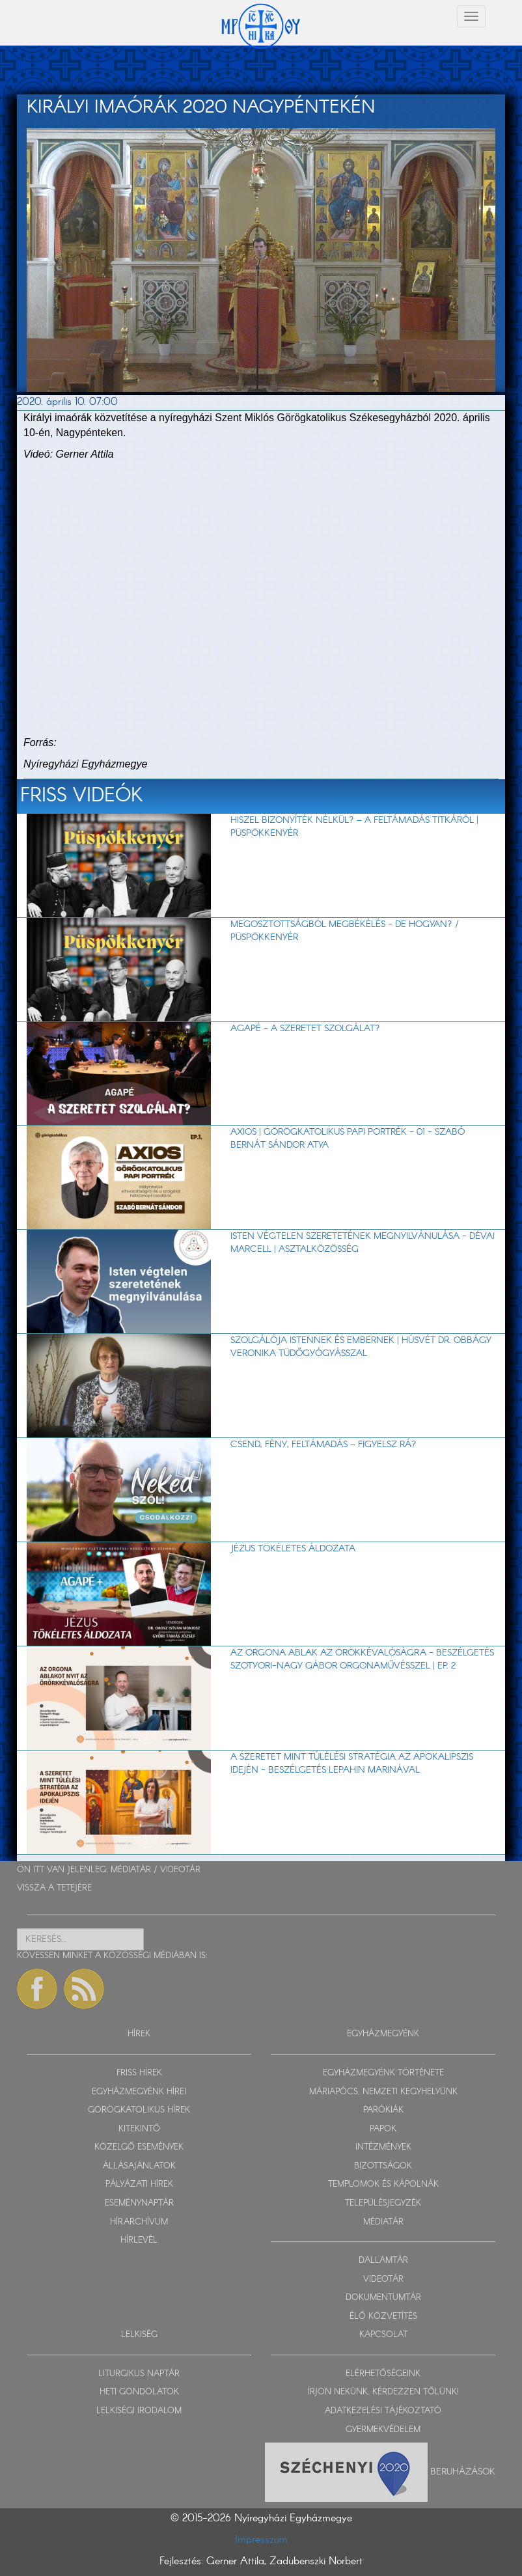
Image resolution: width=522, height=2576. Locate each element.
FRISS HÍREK (139, 2073)
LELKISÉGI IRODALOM (139, 2411)
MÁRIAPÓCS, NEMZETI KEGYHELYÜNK (383, 2092)
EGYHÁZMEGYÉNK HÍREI (139, 2092)
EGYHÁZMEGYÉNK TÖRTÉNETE (383, 2073)
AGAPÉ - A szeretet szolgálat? (305, 1028)
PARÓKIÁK (383, 2110)
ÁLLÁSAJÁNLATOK (139, 2166)
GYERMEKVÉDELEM (383, 2430)
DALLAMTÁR (383, 2260)
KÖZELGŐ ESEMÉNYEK (139, 2147)
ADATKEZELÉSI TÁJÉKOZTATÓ (383, 2411)
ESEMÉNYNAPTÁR (139, 2203)
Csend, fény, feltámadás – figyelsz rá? (323, 1444)
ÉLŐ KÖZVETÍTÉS (383, 2316)
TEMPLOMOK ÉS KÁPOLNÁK (383, 2184)
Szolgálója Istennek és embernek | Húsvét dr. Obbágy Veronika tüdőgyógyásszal (360, 1347)
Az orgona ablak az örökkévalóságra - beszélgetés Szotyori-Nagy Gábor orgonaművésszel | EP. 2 (362, 1659)
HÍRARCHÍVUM (139, 2222)
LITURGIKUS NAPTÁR (139, 2374)
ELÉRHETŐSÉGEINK (383, 2374)
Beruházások (462, 2471)
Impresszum (261, 2539)
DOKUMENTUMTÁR (383, 2298)
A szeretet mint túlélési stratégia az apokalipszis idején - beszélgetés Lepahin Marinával (351, 1764)
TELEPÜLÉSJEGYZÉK (383, 2203)
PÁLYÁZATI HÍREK (139, 2184)
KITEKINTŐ (139, 2129)
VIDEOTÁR (180, 1870)
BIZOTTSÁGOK (383, 2166)
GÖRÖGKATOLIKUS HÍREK (139, 2110)
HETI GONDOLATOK (139, 2392)
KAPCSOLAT (383, 2335)
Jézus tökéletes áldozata (292, 1548)
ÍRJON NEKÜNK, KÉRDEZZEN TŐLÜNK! (383, 2392)
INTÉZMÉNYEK (383, 2147)
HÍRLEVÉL (139, 2240)
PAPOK (383, 2129)
